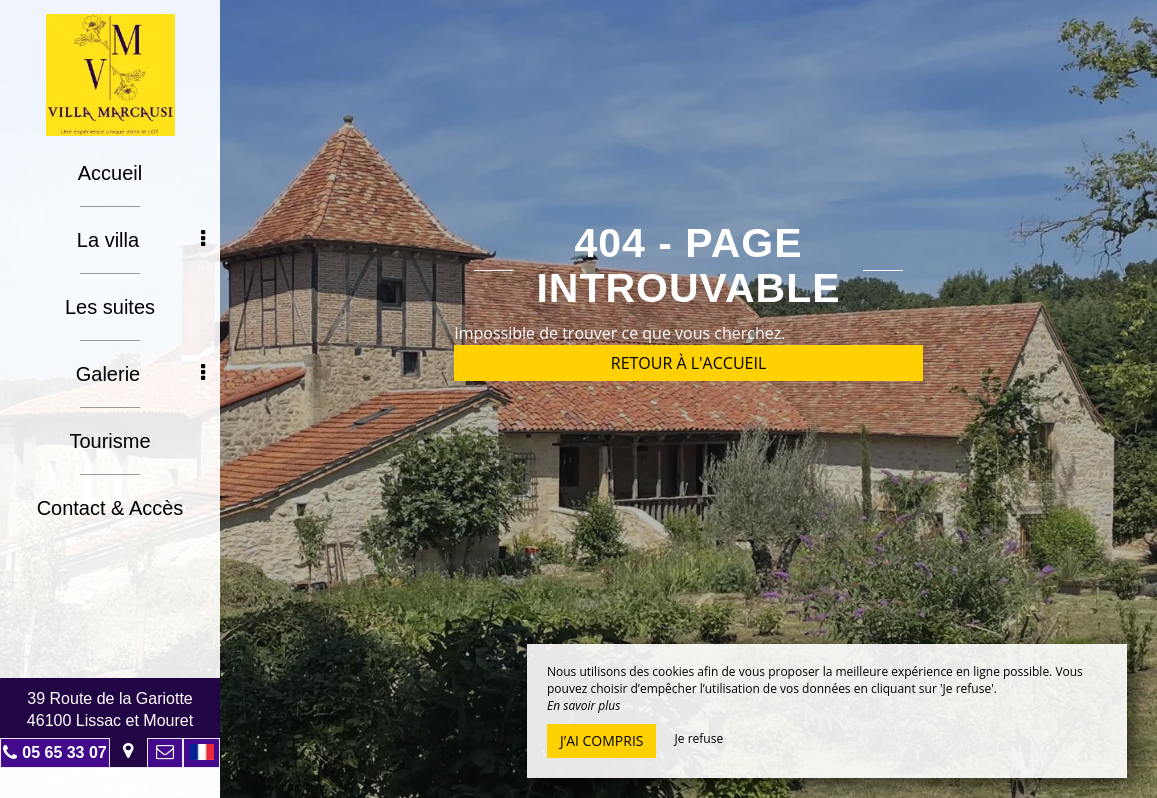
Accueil (110, 173)
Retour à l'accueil (689, 363)
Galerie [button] (140, 374)
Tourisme (109, 441)
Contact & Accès (110, 508)
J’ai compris (601, 740)
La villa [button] (141, 240)
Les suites (110, 307)
